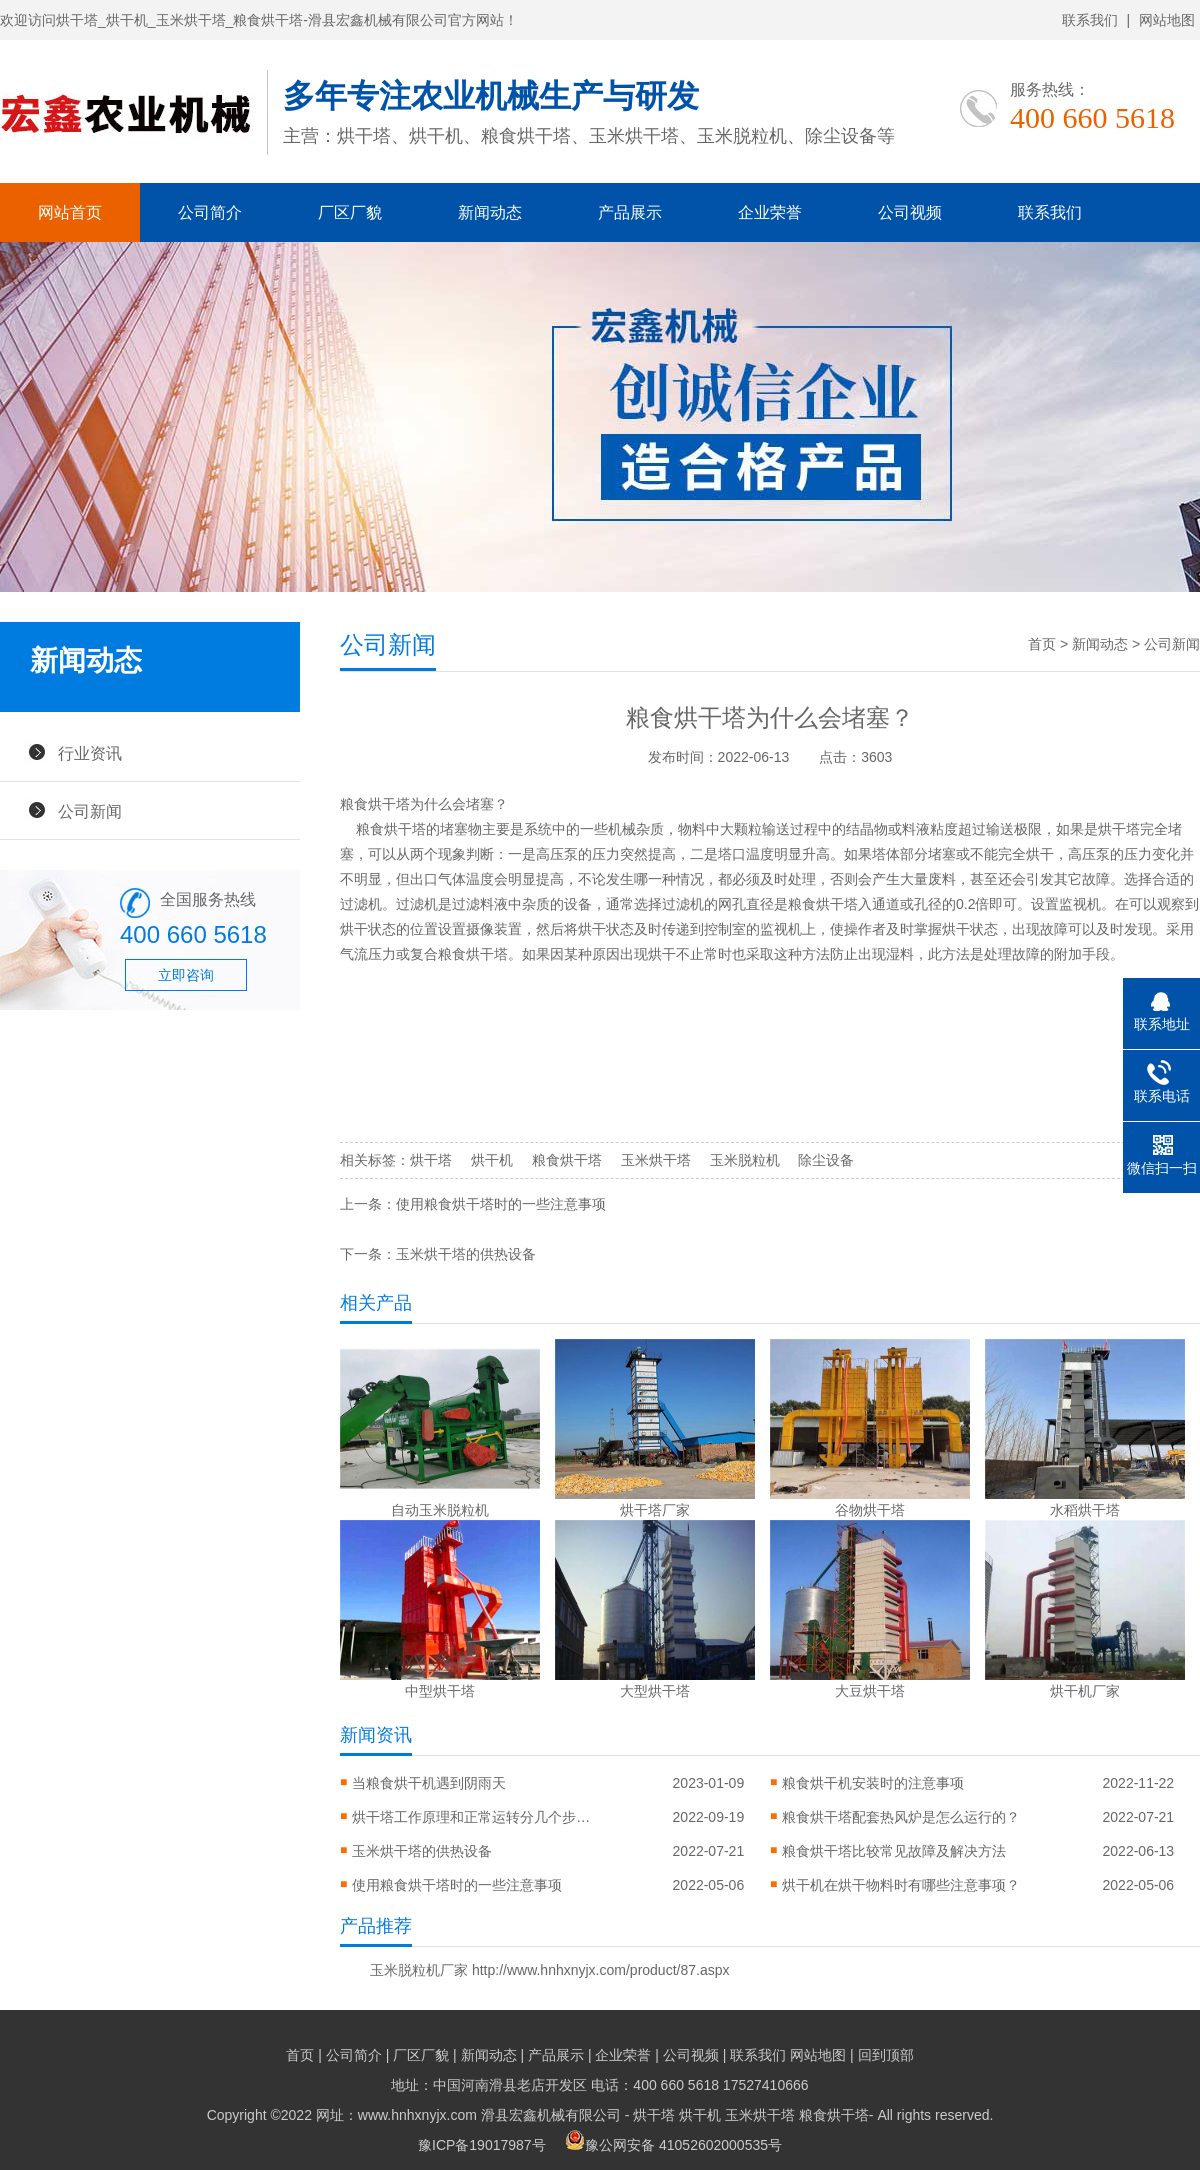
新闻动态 (490, 212)
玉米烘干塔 (656, 1160)
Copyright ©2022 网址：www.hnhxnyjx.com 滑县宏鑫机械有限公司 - (420, 2115)
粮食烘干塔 (567, 1160)
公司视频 (910, 212)
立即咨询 (186, 975)
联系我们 (1090, 20)
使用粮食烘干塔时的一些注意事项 (501, 1204)
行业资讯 (90, 753)
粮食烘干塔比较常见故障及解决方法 (894, 1851)
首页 (1042, 644)
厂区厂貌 (350, 212)
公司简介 (210, 212)
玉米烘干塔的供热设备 (466, 1254)
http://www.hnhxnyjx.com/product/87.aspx (601, 1970)
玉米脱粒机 (745, 1160)
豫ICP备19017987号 (482, 2145)
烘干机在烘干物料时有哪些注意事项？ (901, 1885)
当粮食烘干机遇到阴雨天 (429, 1783)
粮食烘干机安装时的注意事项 (873, 1783)
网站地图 (1167, 20)
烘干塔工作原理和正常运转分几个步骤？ (472, 1817)
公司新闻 (90, 811)
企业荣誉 (770, 212)
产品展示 (630, 212)
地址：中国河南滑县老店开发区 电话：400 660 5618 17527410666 (599, 2085)
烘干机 (492, 1160)
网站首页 (70, 212)
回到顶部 (886, 2055)
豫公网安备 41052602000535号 (673, 2145)
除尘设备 (826, 1160)
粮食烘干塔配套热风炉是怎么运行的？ (901, 1817)
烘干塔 (431, 1160)
